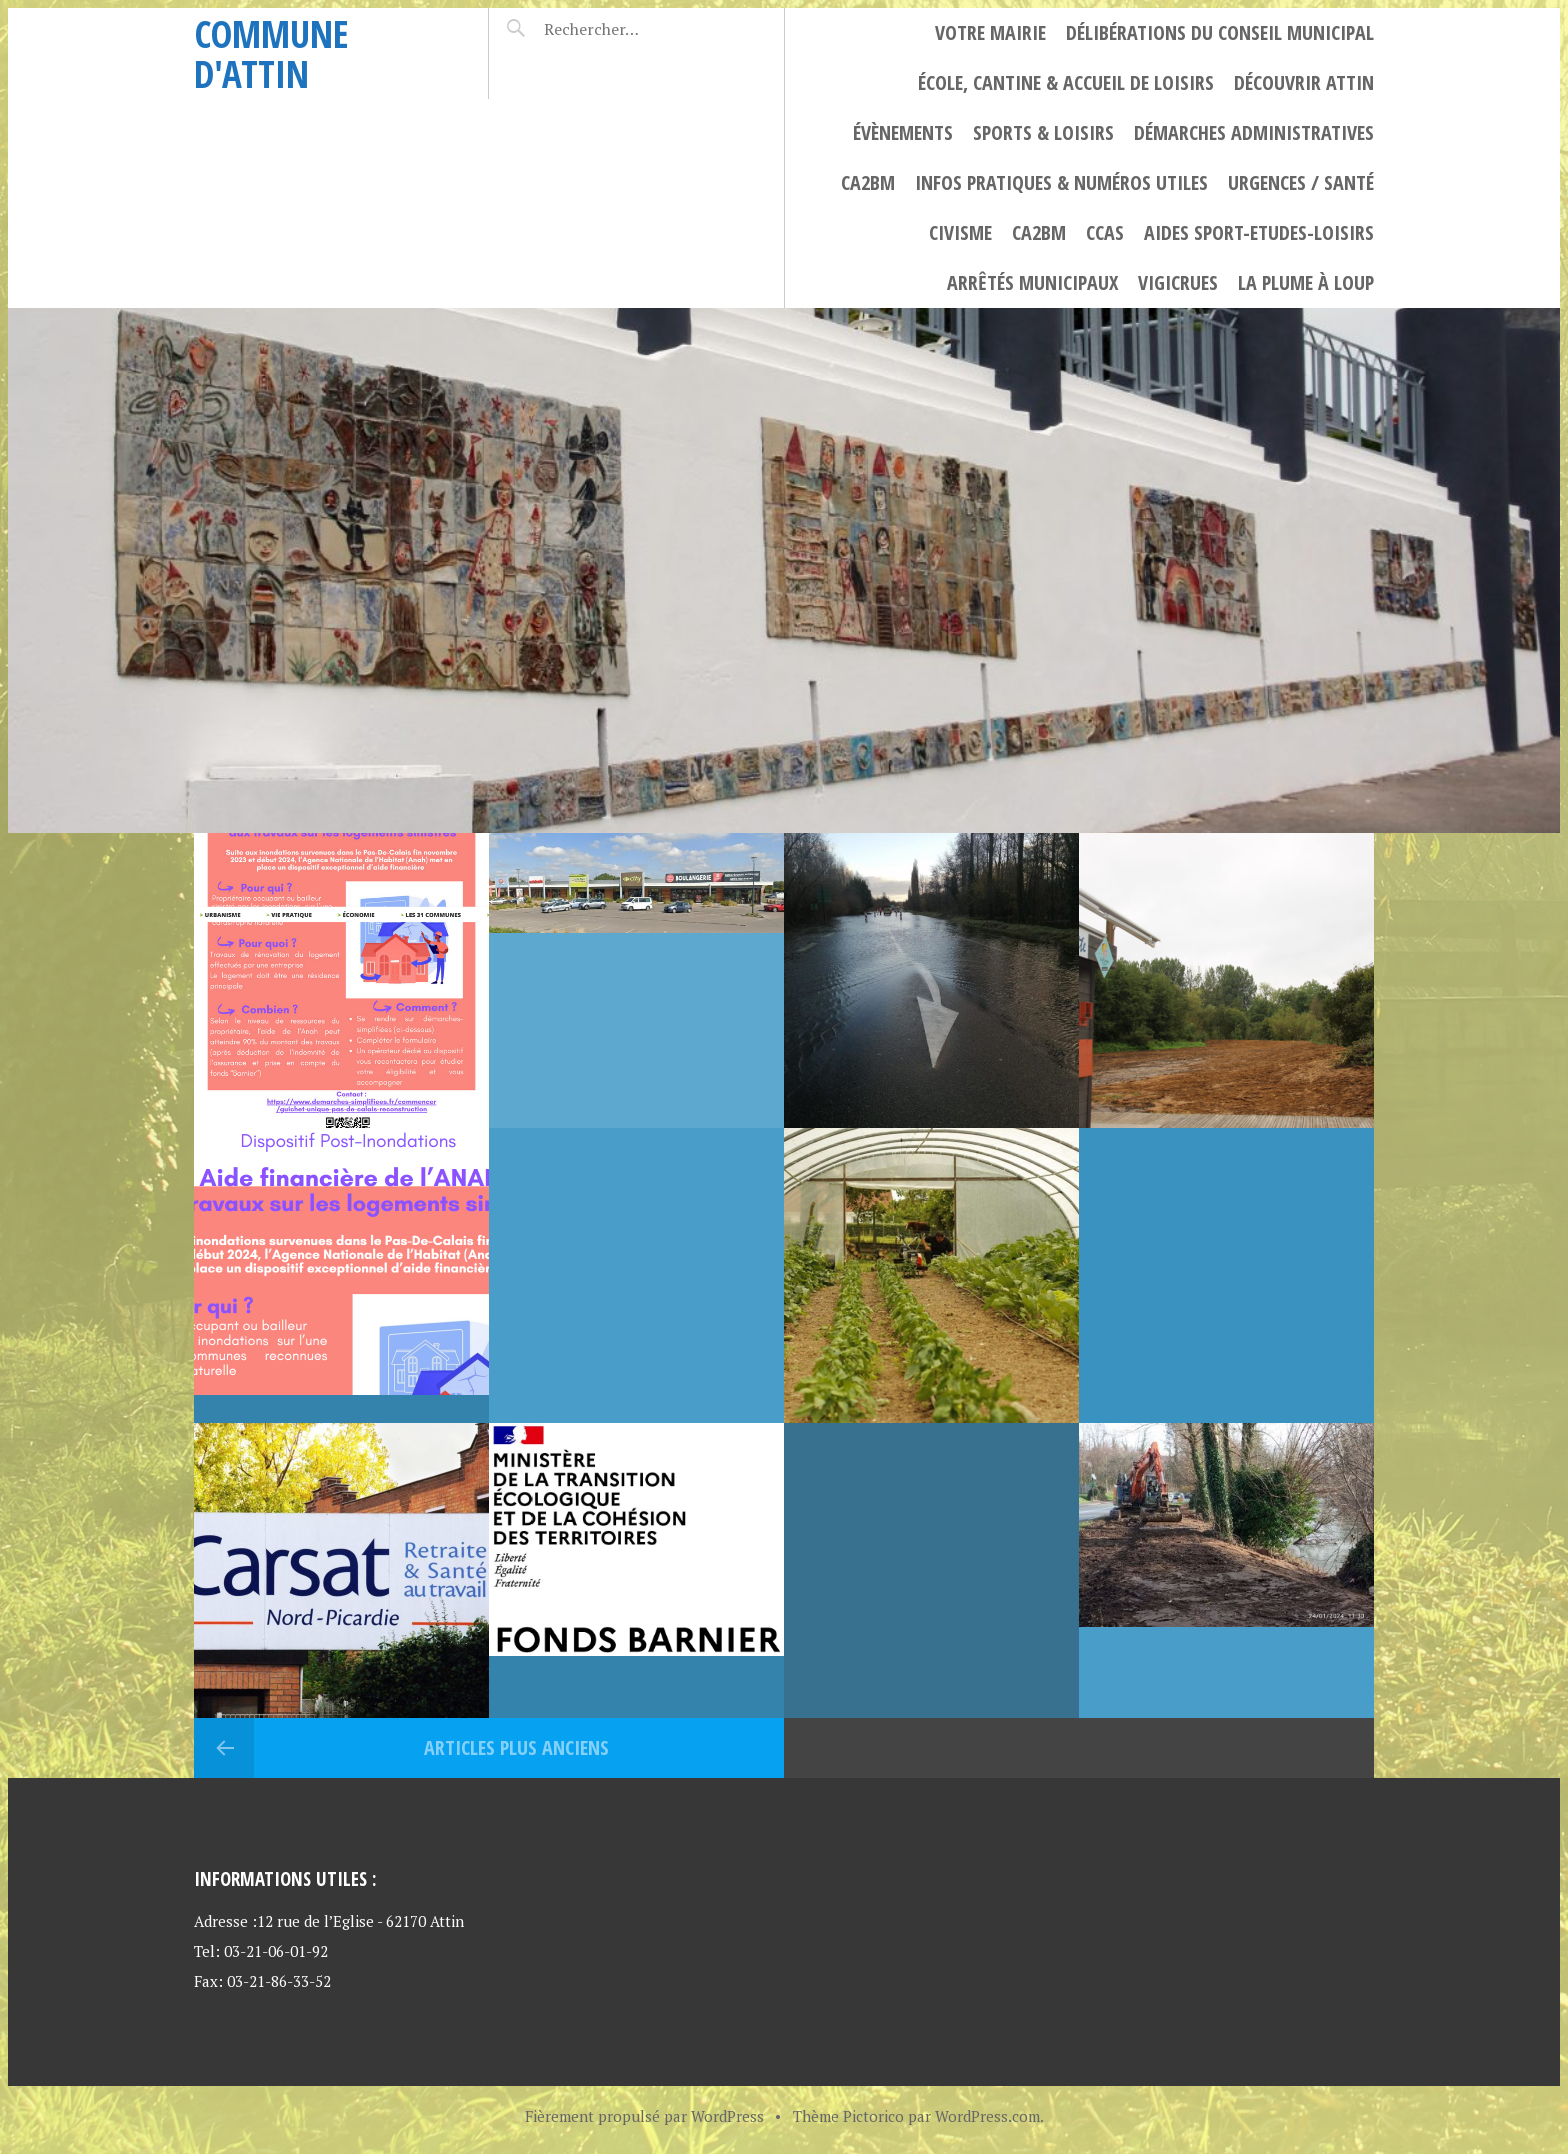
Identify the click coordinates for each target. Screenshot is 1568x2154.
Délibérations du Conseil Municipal (1220, 32)
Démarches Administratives (1254, 132)
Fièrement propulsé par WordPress (644, 2116)
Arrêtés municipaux (1032, 282)
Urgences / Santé (1301, 182)
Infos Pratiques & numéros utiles (1061, 182)
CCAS (1105, 232)
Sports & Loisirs (1043, 132)
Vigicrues (1178, 282)
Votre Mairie (990, 32)
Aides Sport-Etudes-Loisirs (1259, 232)
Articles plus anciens (514, 1747)
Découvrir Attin (1304, 82)
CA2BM (868, 182)
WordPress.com (987, 2116)
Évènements (903, 132)
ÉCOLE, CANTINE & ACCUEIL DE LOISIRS (1066, 82)
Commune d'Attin (271, 53)
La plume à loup (1306, 282)
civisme (960, 232)
